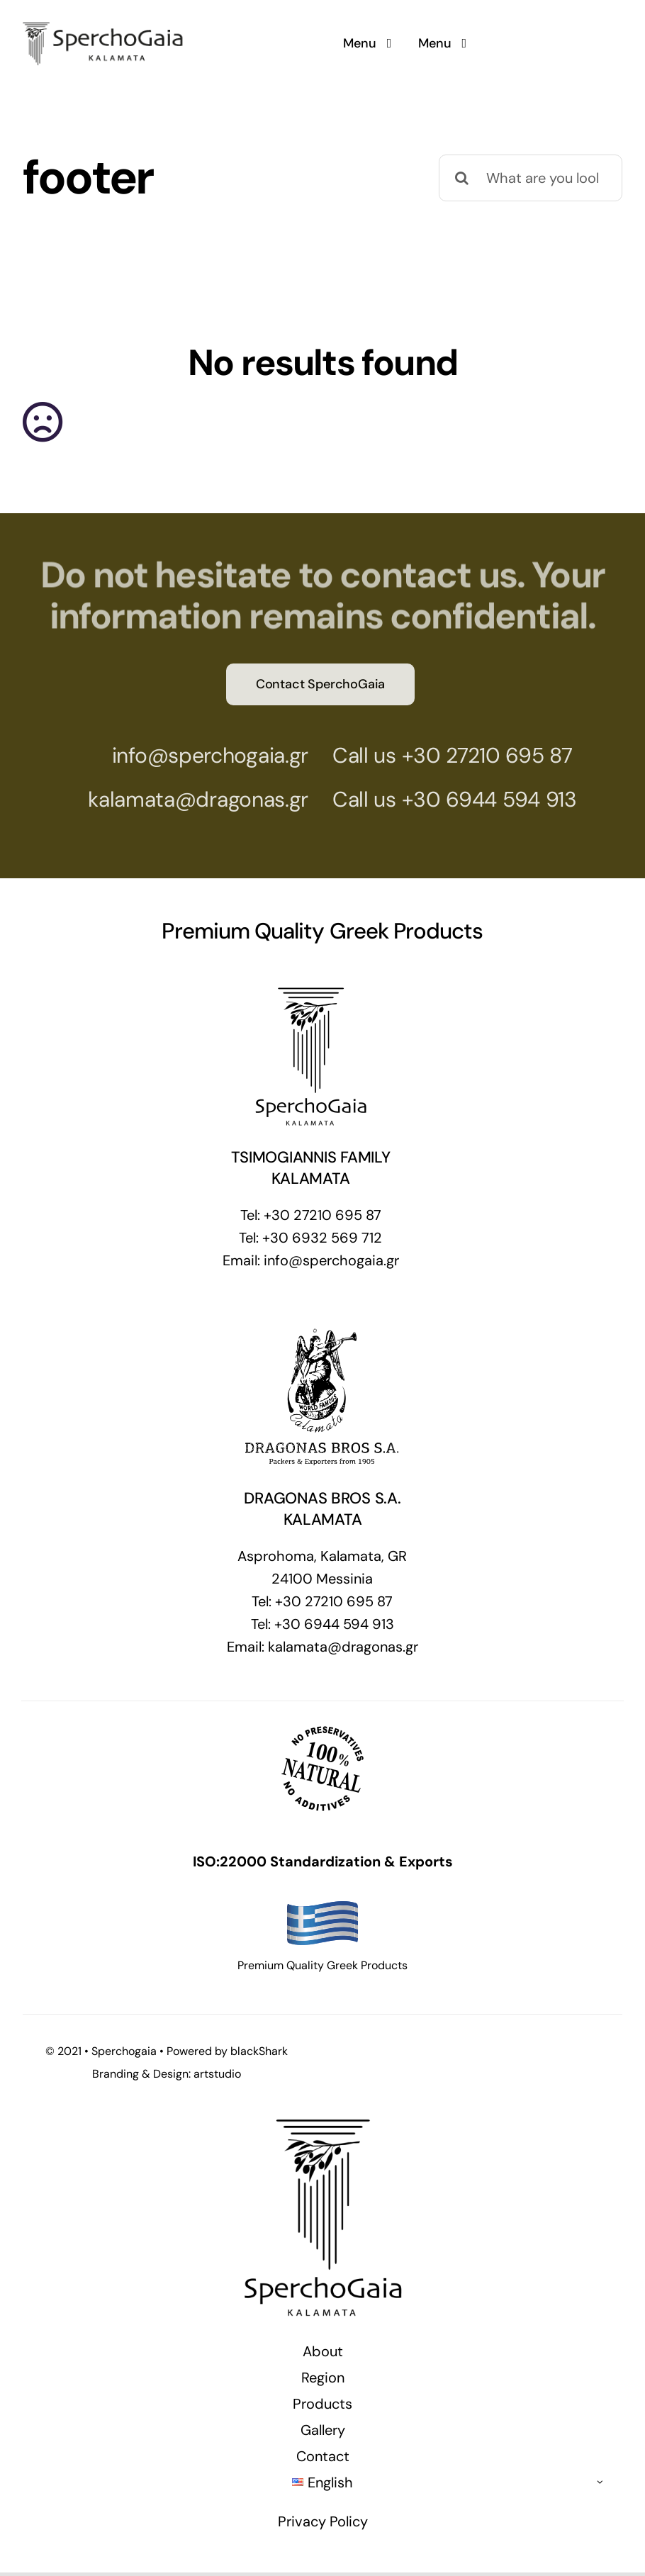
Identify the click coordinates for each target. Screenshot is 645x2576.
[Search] (462, 178)
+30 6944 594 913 (478, 799)
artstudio (217, 2073)
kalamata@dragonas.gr (188, 799)
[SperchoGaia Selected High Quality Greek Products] (104, 18)
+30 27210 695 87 (476, 755)
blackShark (259, 2051)
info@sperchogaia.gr (199, 755)
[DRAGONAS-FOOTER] (322, 1330)
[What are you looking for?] (530, 178)
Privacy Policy (323, 2521)
